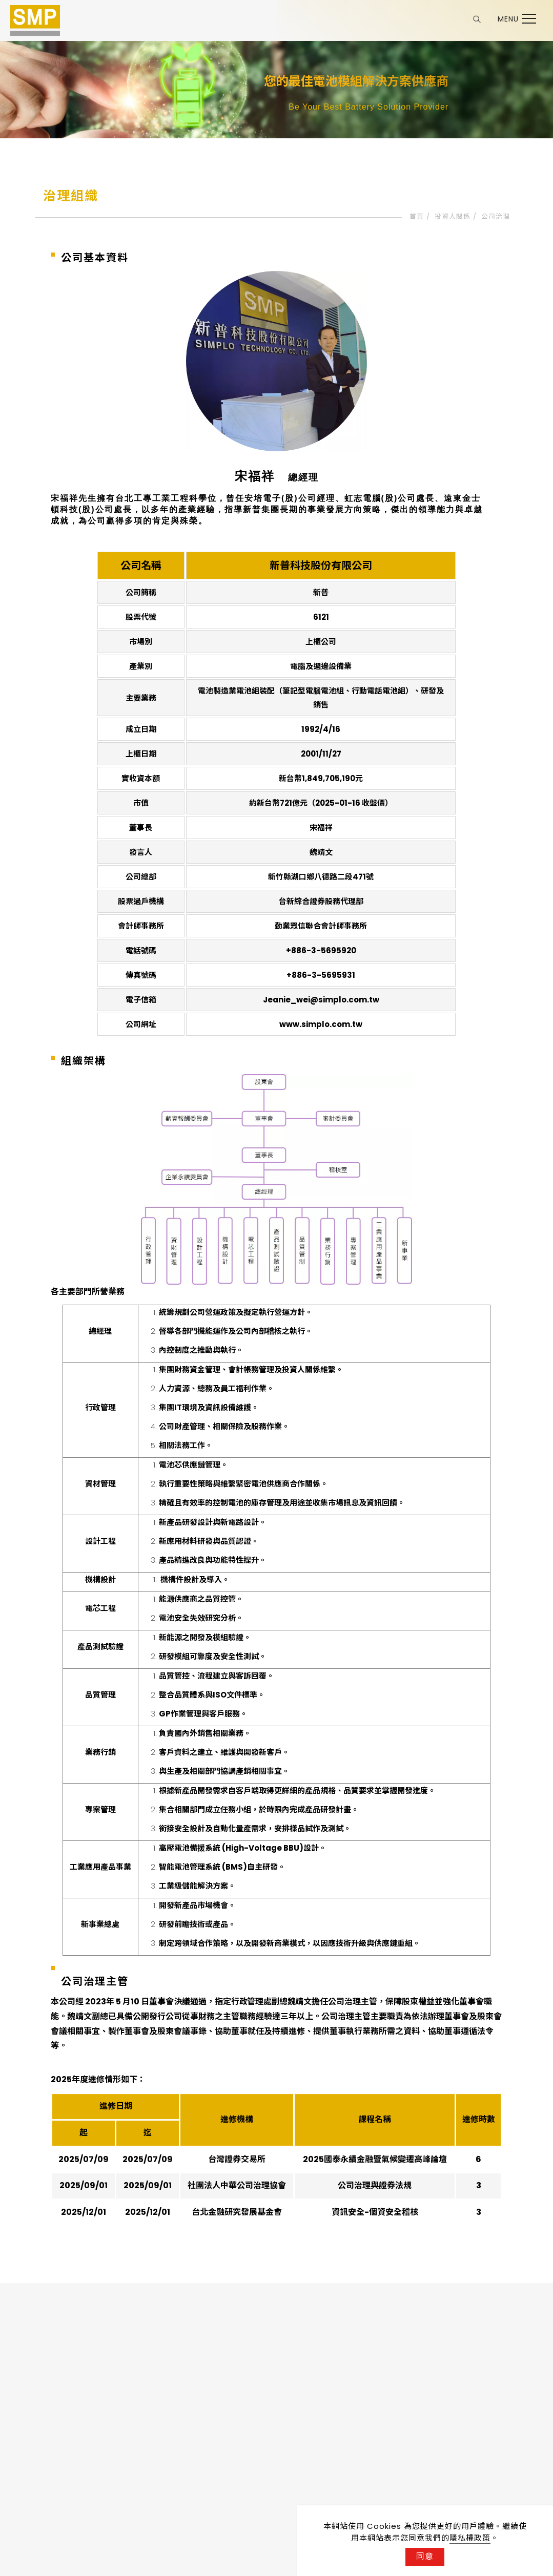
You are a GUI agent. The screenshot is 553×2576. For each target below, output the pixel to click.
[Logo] (35, 20)
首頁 (416, 216)
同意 (425, 2556)
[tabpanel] (276, 89)
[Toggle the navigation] (514, 19)
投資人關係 (452, 216)
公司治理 (495, 216)
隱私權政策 (469, 2537)
